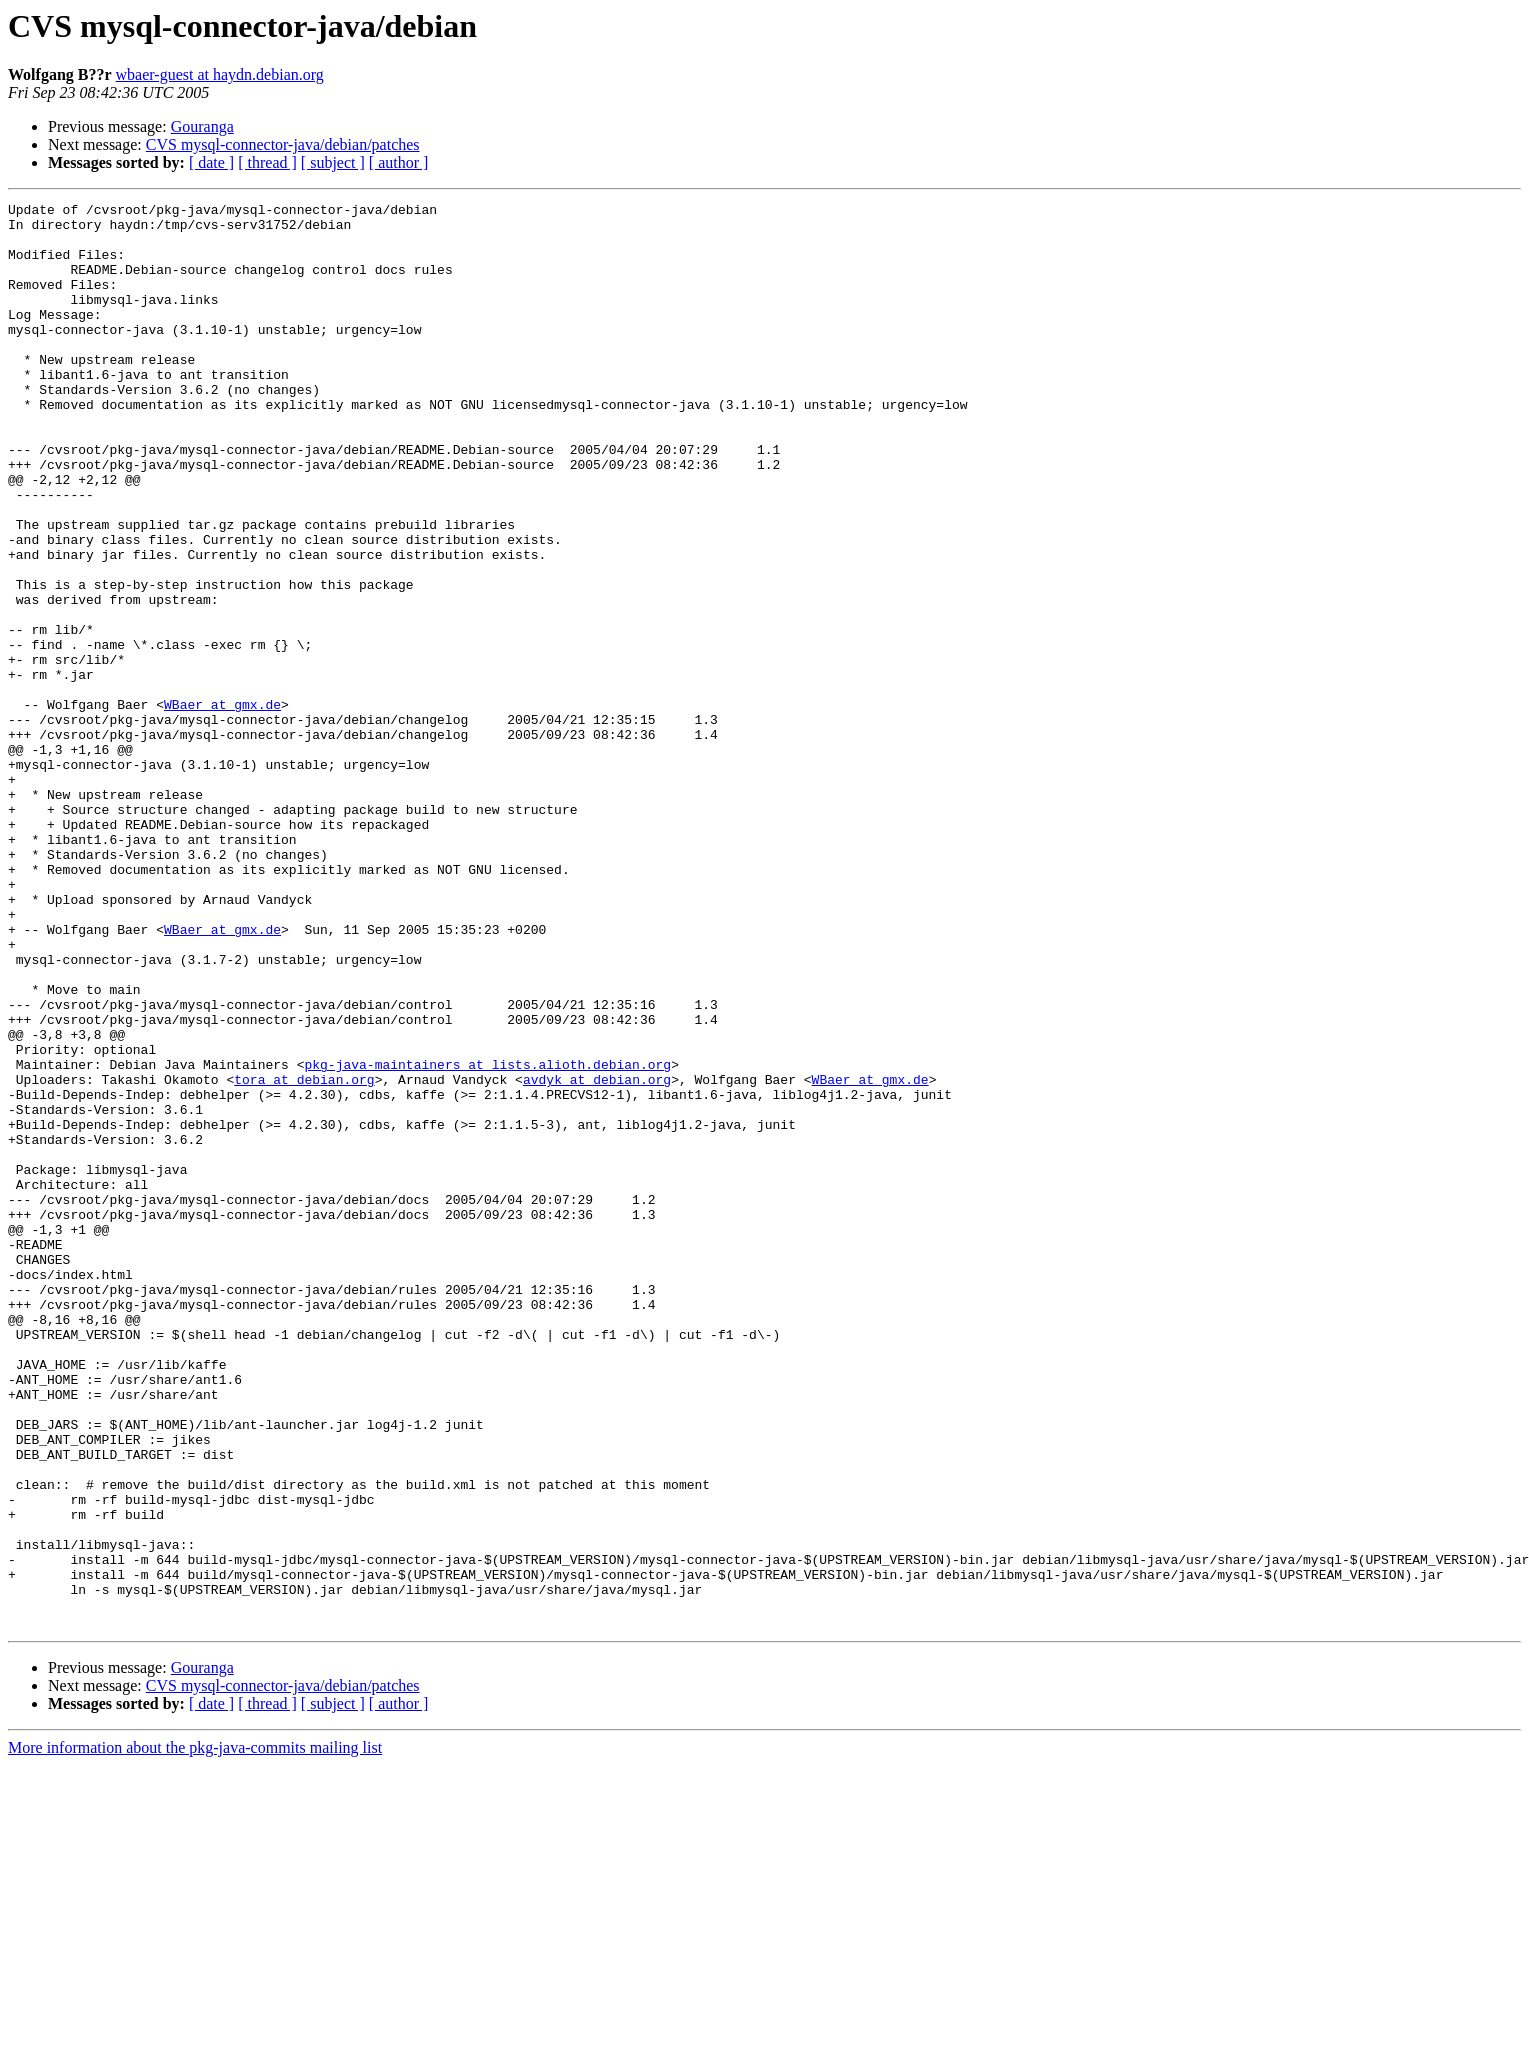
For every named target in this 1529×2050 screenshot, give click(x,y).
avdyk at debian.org (597, 1256)
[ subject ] (333, 162)
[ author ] (399, 162)
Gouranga (202, 126)
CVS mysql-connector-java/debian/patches (283, 144)
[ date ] (211, 162)
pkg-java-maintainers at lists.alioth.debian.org (487, 1238)
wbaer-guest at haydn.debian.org (220, 74)
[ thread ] (267, 162)
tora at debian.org (304, 1256)
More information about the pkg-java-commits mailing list (195, 2032)
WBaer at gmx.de (222, 806)
